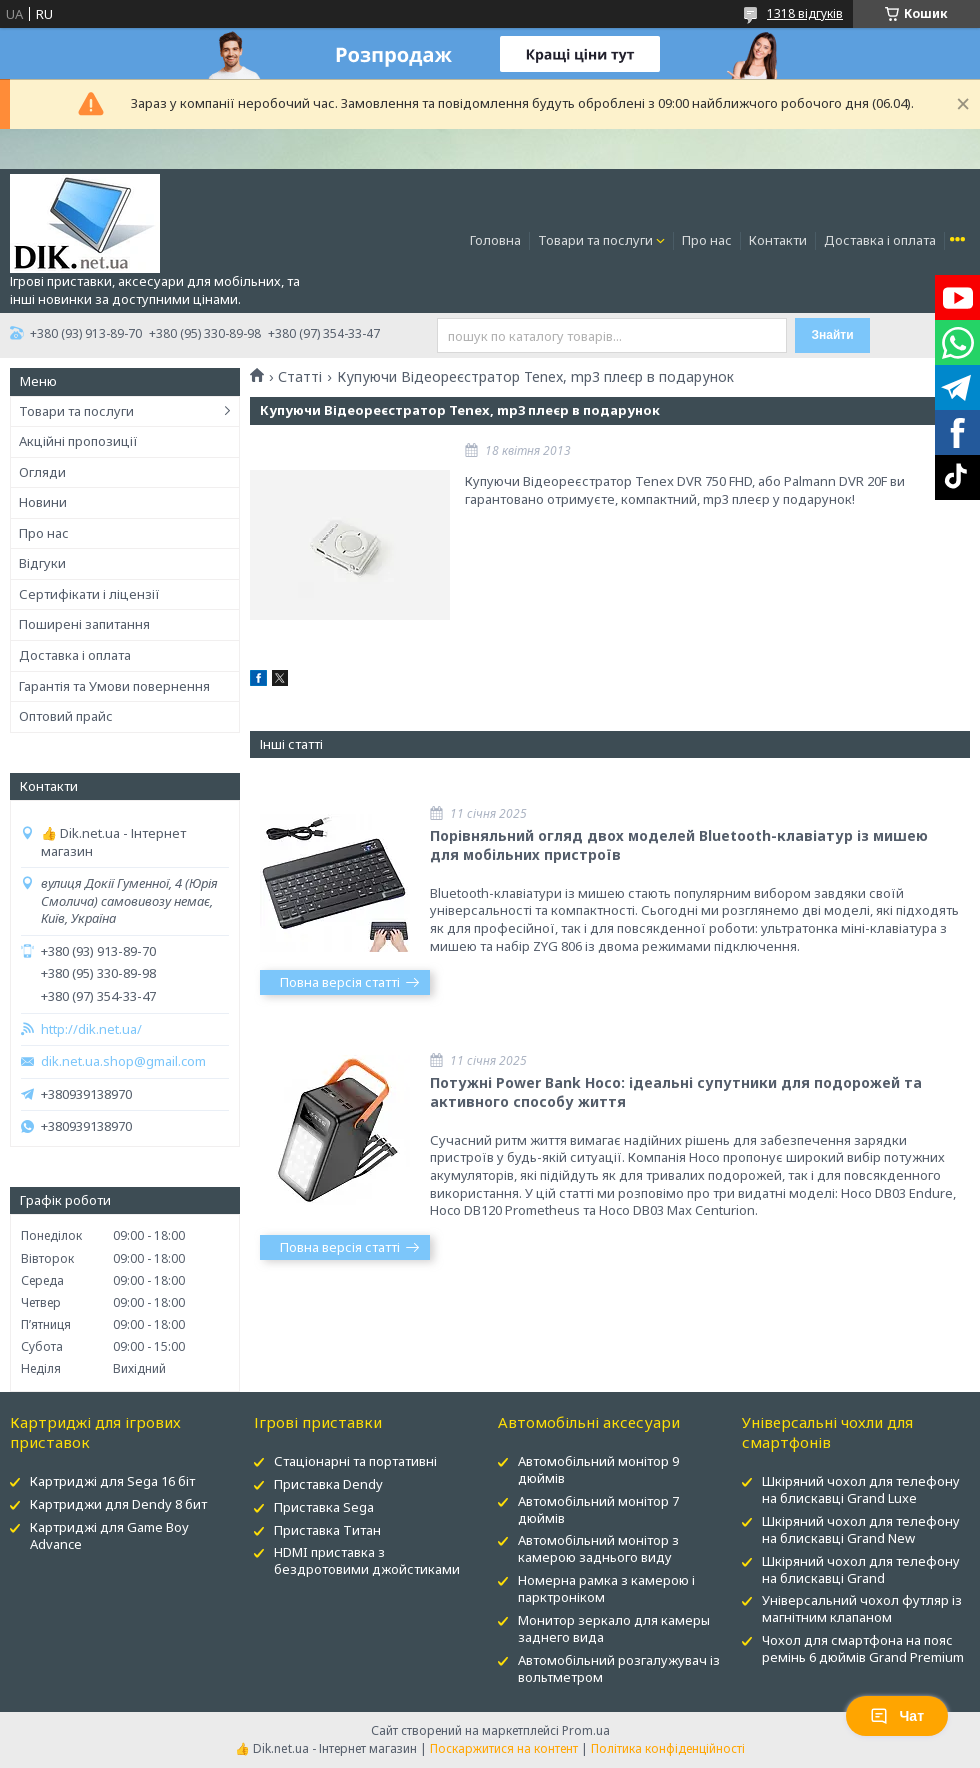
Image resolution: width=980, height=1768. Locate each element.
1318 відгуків (805, 13)
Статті (300, 377)
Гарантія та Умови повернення (114, 686)
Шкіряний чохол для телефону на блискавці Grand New (861, 1529)
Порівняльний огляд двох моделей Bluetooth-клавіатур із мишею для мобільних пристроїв (679, 845)
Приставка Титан (327, 1530)
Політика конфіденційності (668, 1748)
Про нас (707, 240)
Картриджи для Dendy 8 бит (118, 1504)
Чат (897, 1716)
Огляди (42, 472)
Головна (495, 240)
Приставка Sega (324, 1507)
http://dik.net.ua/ (91, 1029)
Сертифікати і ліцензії (89, 594)
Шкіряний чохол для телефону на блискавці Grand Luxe (861, 1489)
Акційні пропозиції (78, 441)
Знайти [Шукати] (832, 335)
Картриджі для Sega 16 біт (112, 1481)
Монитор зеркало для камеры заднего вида (614, 1628)
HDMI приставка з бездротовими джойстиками (367, 1560)
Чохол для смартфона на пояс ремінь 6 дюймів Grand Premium (863, 1648)
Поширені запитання (84, 624)
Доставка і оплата (880, 240)
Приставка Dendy (328, 1484)
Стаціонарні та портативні (355, 1461)
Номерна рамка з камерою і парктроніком (606, 1588)
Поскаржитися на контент (504, 1748)
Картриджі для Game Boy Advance (109, 1535)
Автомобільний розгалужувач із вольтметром (619, 1668)
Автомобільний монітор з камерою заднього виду (598, 1548)
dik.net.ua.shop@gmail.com (123, 1061)
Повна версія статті (340, 982)
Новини (43, 502)
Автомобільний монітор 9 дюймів (598, 1469)
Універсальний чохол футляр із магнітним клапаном (862, 1608)
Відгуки (42, 563)
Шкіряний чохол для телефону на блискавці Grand (861, 1569)
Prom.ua (586, 1730)
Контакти (778, 240)
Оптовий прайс (66, 716)
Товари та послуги (595, 240)
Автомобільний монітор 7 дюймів (598, 1509)
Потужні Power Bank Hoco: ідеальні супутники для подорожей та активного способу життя (676, 1092)
